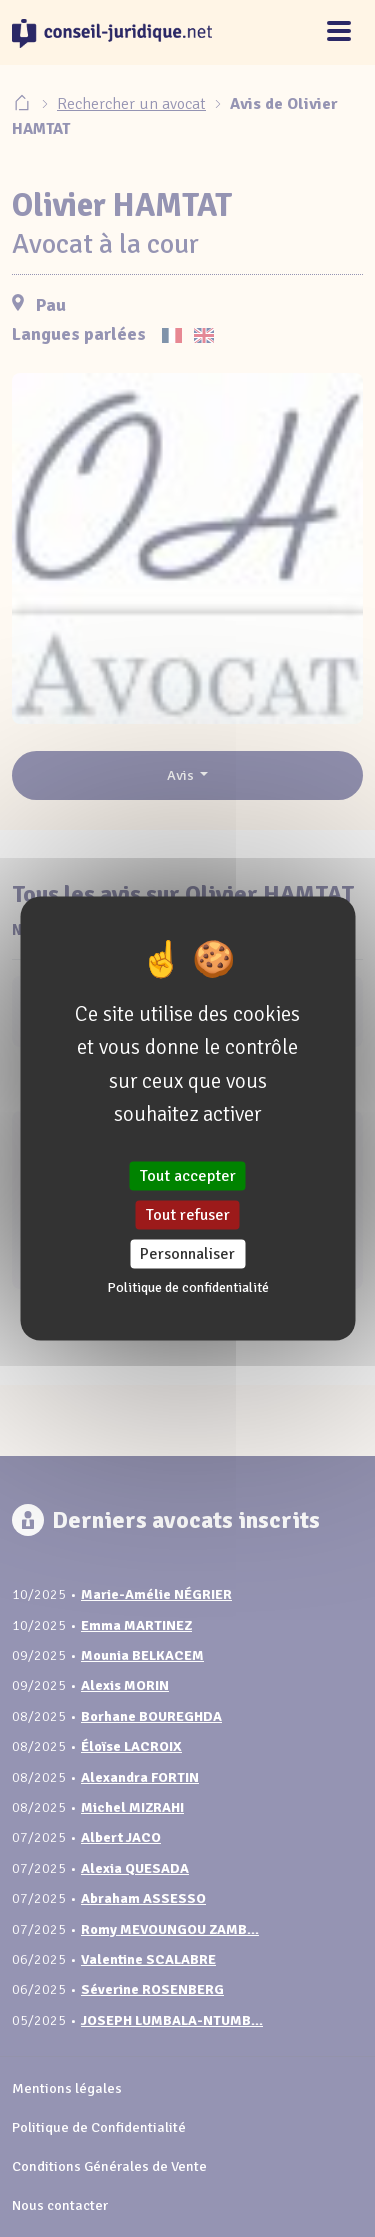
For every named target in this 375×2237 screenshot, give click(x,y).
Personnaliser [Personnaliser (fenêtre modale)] (187, 1254)
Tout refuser (188, 1215)
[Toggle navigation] (339, 32)
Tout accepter (188, 1175)
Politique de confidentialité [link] (188, 1287)
